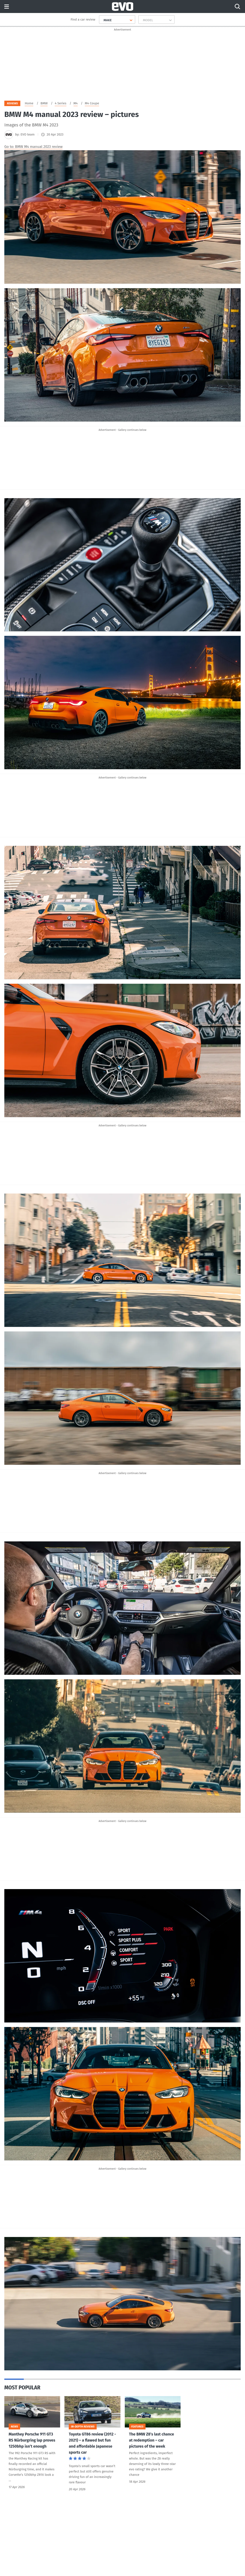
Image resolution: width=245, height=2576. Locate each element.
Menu (6, 7)
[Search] (237, 6)
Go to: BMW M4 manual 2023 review (33, 147)
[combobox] (101, 20)
